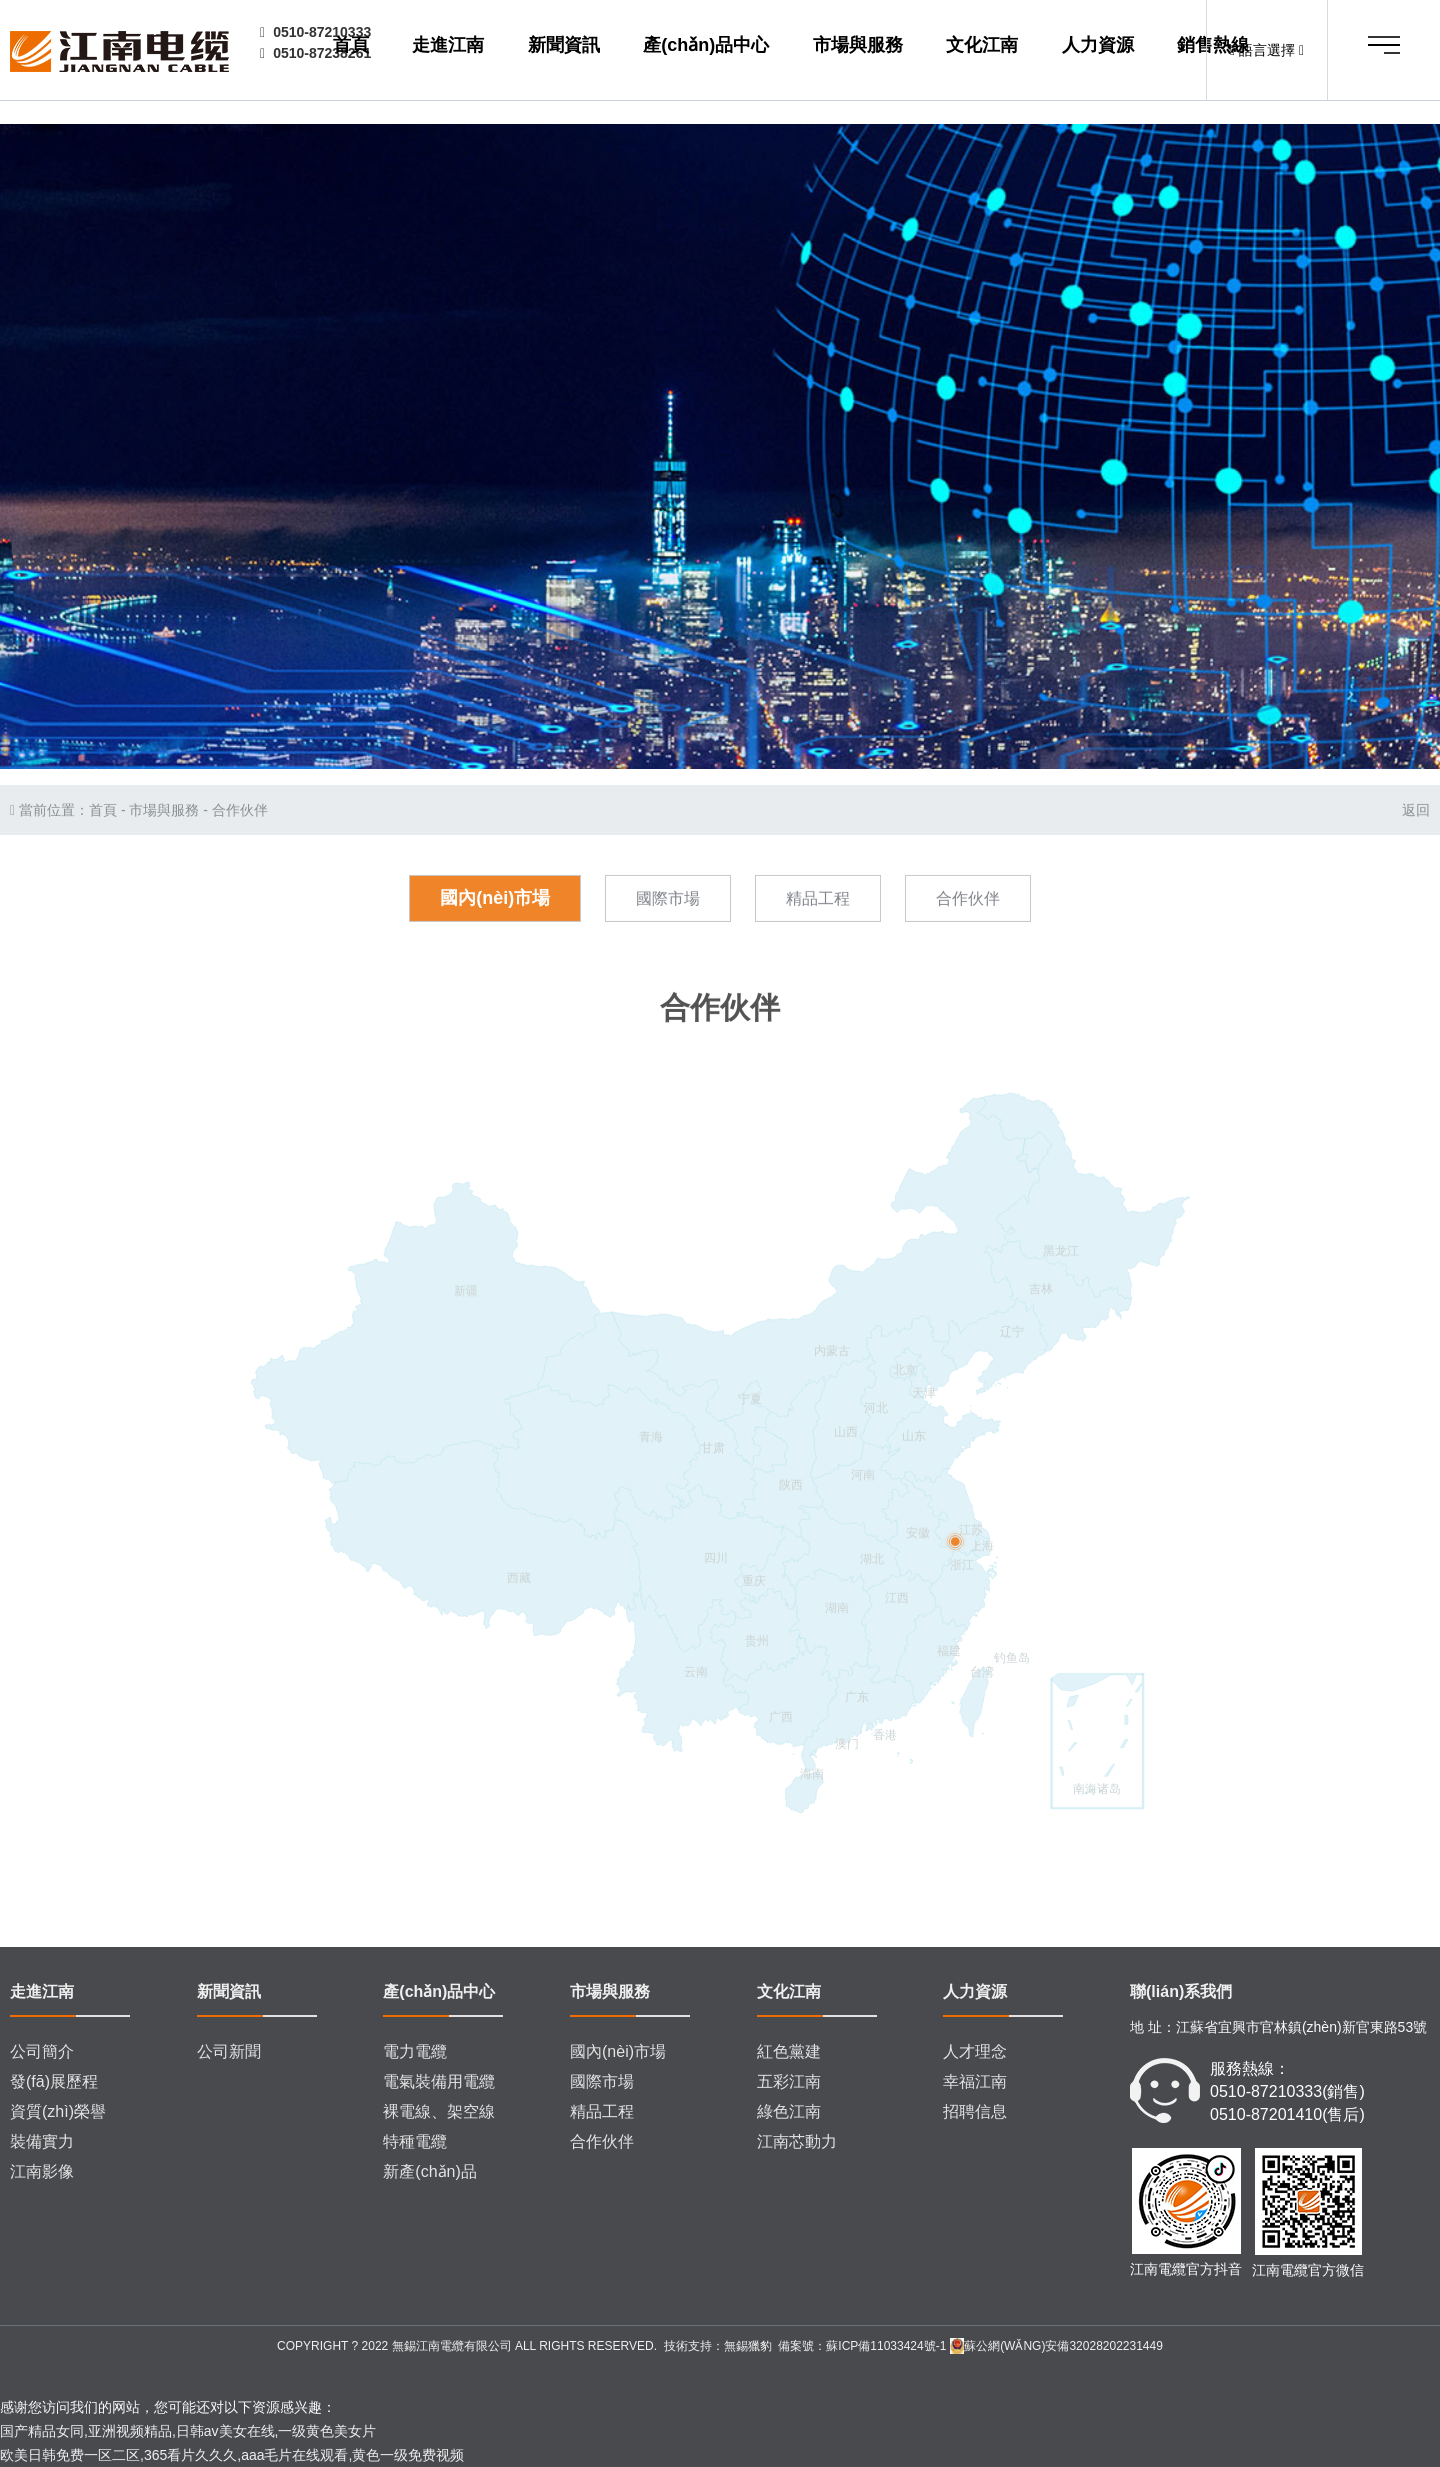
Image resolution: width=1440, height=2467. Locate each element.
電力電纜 (415, 2051)
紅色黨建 (789, 2051)
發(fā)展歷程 (54, 2081)
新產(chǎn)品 (429, 2171)
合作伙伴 (240, 872)
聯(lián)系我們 (1181, 1991)
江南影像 (42, 2171)
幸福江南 (975, 2081)
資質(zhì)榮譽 (58, 2111)
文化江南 (959, 51)
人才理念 (975, 2051)
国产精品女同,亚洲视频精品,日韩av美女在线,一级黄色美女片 (188, 2431)
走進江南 (537, 51)
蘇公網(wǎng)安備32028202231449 (1056, 2346)
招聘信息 (975, 2111)
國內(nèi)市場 (495, 960)
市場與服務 (863, 51)
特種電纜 (415, 2141)
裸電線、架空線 (439, 2111)
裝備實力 (42, 2141)
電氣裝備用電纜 (439, 2081)
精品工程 (818, 960)
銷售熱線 (1134, 51)
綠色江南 (789, 2111)
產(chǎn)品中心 (739, 51)
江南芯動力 (797, 2141)
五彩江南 (789, 2081)
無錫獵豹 (748, 2346)
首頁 (468, 51)
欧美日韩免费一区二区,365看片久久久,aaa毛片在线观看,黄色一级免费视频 (232, 2455)
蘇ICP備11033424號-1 (886, 2346)
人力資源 (1047, 51)
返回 (1416, 872)
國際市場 (668, 960)
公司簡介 (42, 2051)
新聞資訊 (625, 51)
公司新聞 (229, 2051)
